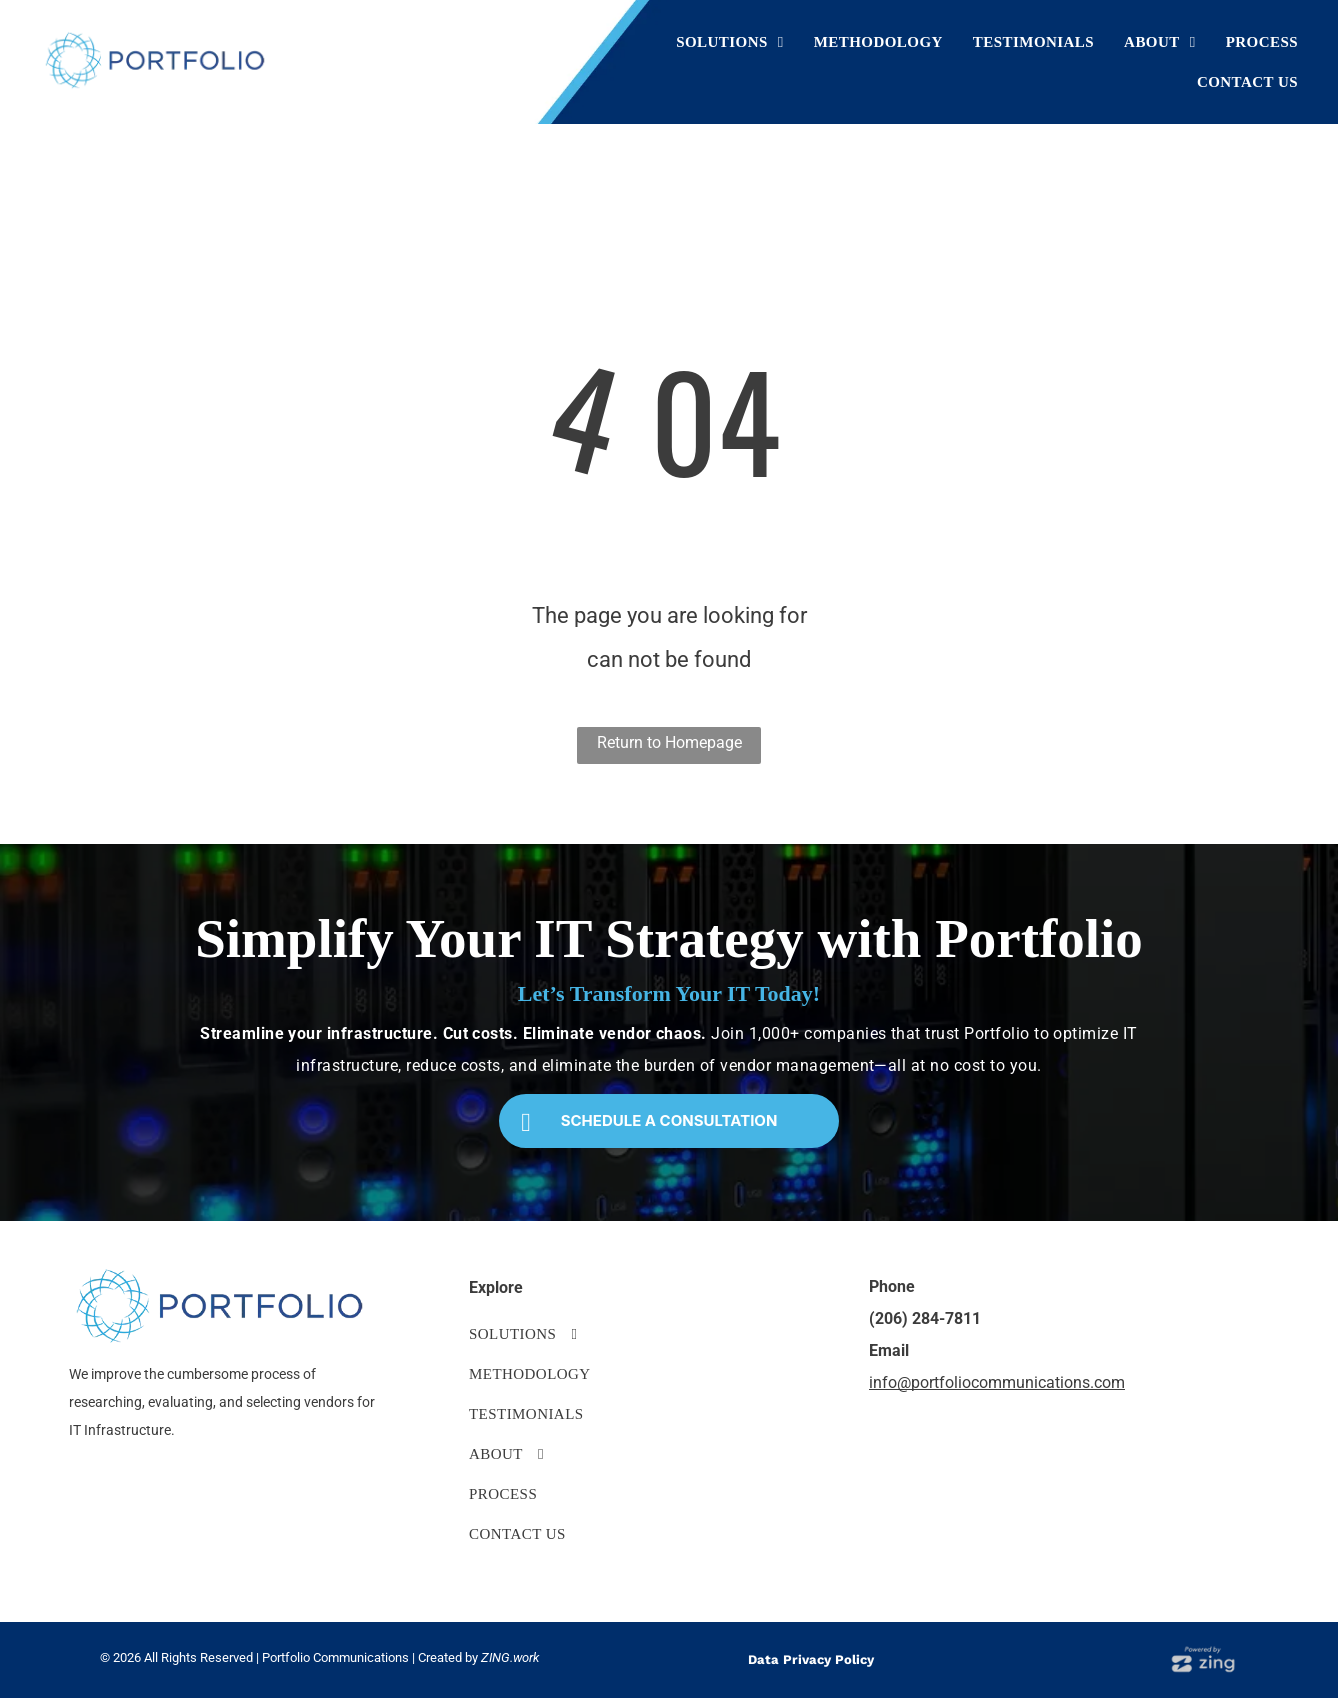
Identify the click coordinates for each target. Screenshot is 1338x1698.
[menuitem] (730, 42)
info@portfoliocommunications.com (997, 1382)
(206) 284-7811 (925, 1318)
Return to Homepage (669, 742)
